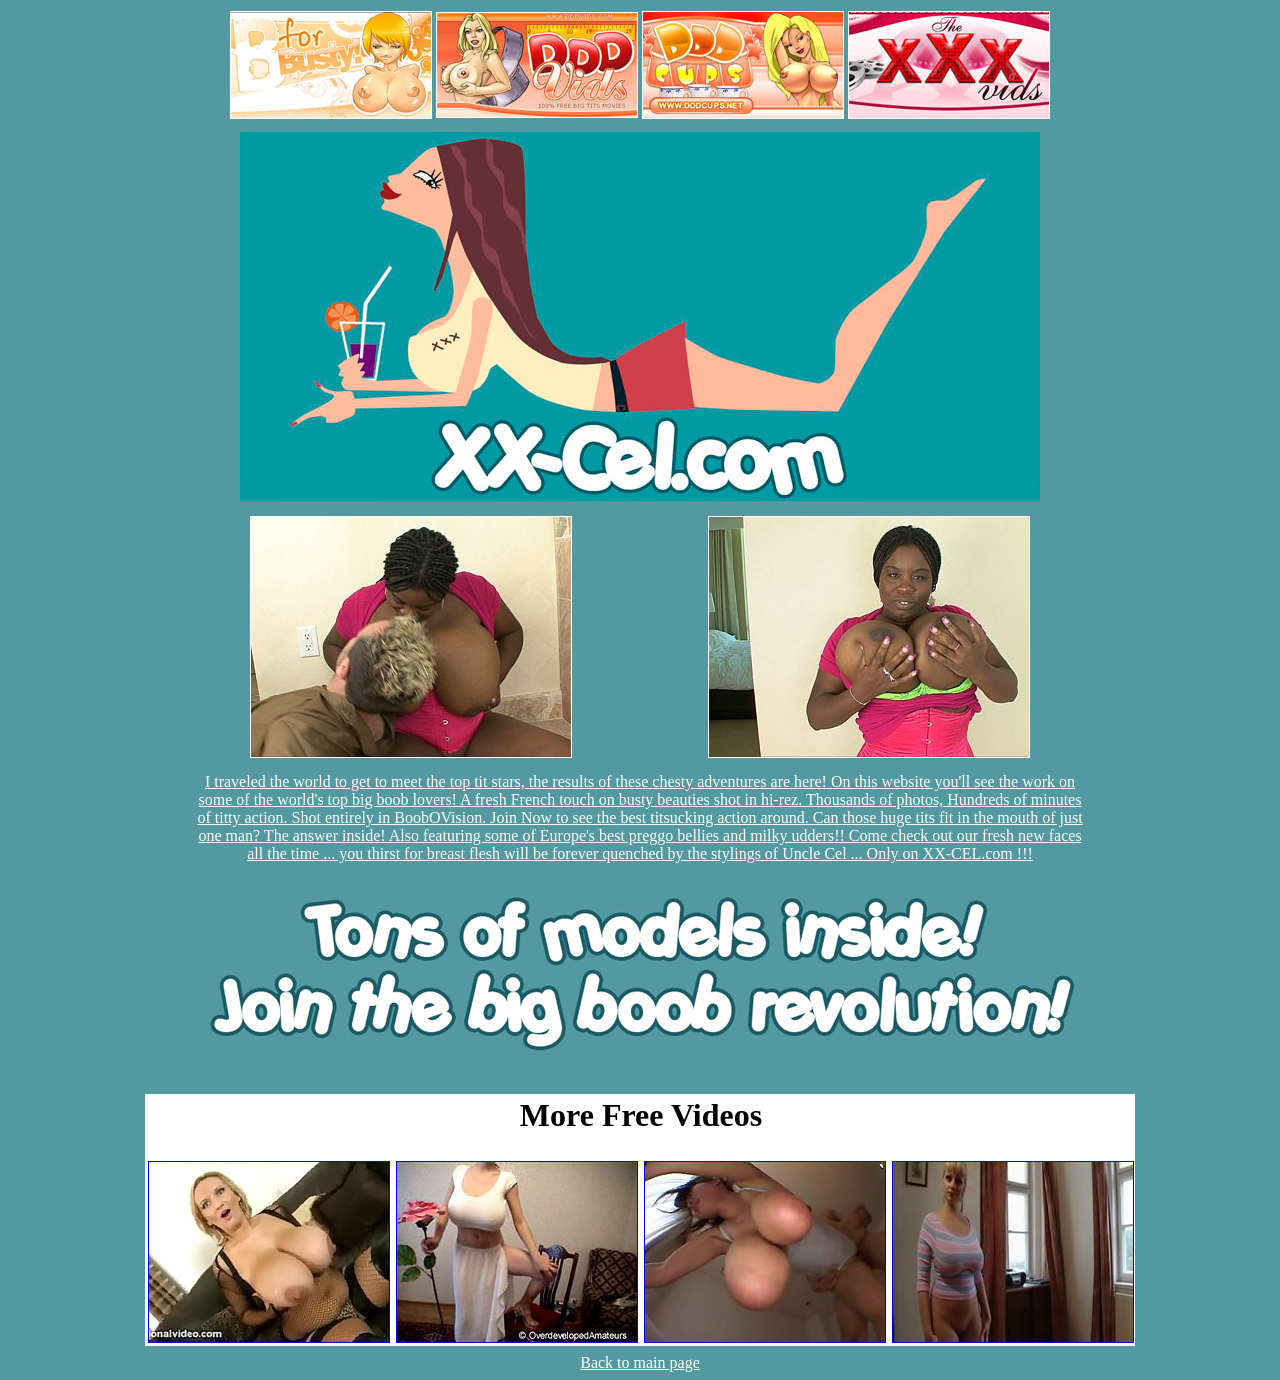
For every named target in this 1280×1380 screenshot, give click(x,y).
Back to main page (640, 1362)
